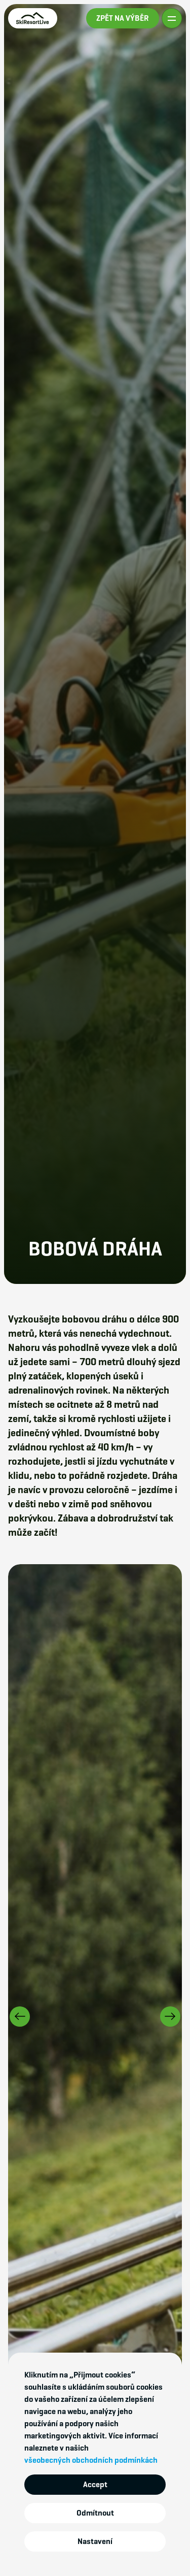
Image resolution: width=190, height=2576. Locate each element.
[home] (32, 18)
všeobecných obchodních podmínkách (91, 2460)
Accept (95, 2484)
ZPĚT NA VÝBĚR (122, 18)
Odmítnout (95, 2513)
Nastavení (95, 2541)
